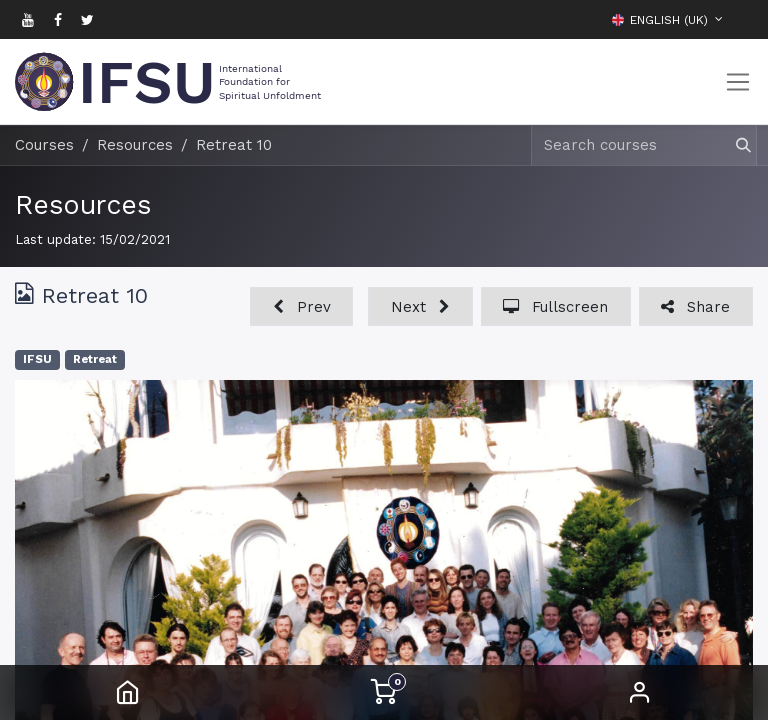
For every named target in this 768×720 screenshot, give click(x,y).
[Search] (734, 145)
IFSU (37, 359)
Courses (44, 145)
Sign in (640, 692)
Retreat (95, 359)
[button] (738, 19)
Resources (83, 205)
